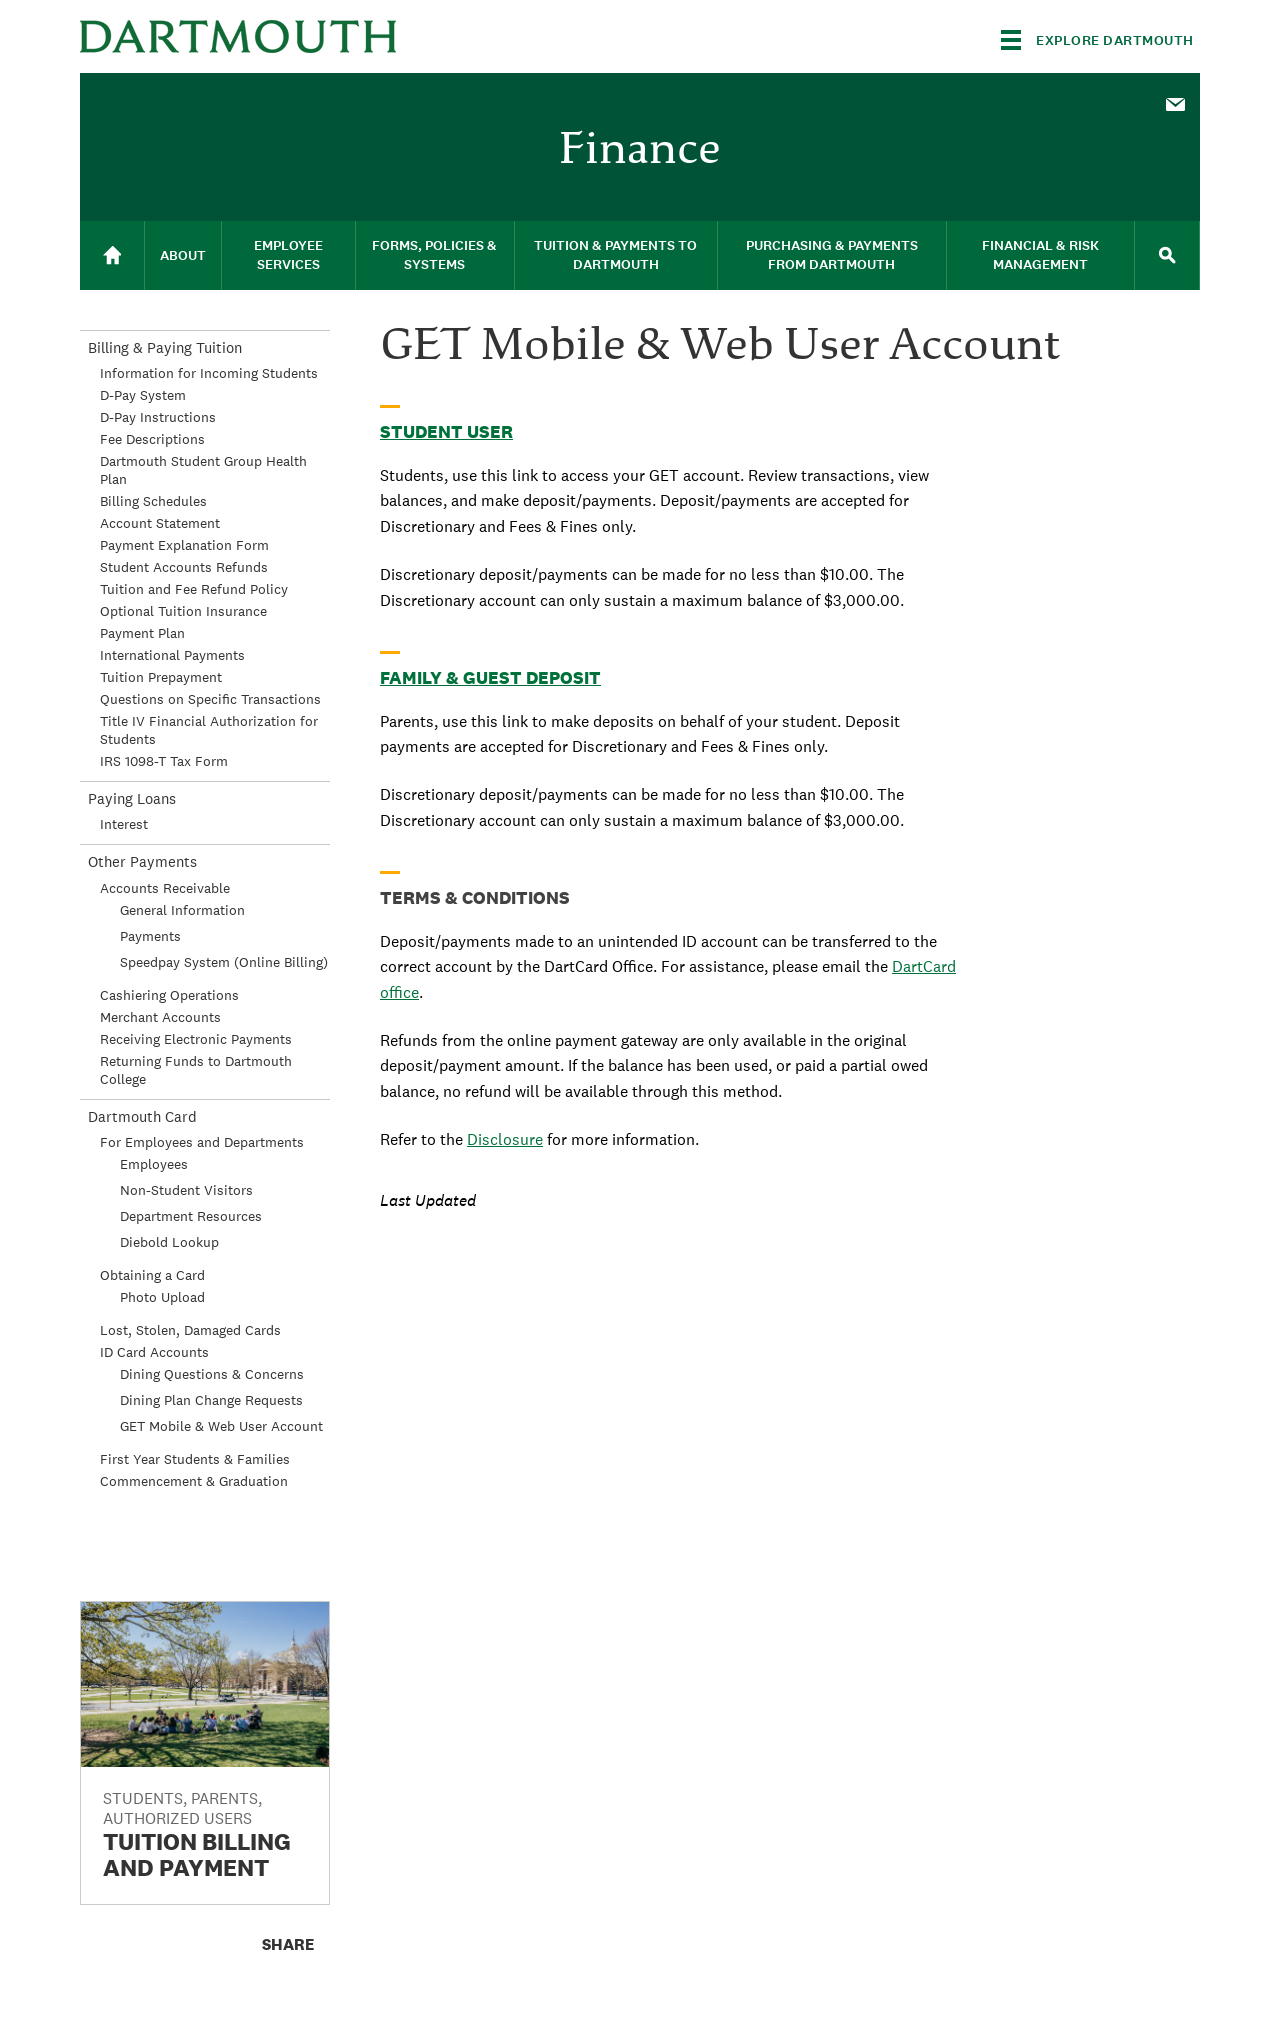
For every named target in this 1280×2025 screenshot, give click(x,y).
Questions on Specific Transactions (210, 699)
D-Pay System (143, 395)
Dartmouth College (238, 36)
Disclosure (505, 1139)
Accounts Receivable (165, 888)
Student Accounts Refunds (184, 567)
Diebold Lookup (169, 1242)
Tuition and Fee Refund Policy (194, 589)
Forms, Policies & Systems (434, 255)
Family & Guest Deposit (490, 677)
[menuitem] (1175, 103)
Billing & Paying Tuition (165, 347)
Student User (446, 431)
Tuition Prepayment (161, 677)
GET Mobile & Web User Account (221, 1426)
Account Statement (160, 523)
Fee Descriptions (152, 439)
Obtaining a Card (152, 1275)
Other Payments (142, 861)
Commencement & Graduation (194, 1481)
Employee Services (288, 255)
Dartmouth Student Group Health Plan (203, 470)
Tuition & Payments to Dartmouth (615, 255)
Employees (154, 1164)
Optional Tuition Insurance (183, 611)
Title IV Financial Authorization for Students (209, 730)
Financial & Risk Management (1040, 255)
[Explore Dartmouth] (1097, 40)
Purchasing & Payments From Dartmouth (832, 255)
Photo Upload (162, 1297)
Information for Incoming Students (209, 373)
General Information (182, 910)
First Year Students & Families (195, 1459)
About (183, 255)
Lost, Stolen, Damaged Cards (190, 1330)
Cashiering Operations (169, 995)
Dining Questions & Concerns (212, 1374)
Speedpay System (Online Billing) (224, 962)
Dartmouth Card (142, 1116)
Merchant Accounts (160, 1017)
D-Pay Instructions (158, 417)
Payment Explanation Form (184, 545)
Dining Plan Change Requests (211, 1400)
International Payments (172, 655)
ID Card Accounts (154, 1352)
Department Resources (191, 1216)
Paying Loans (132, 798)
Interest (124, 824)
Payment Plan (142, 633)
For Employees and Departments (202, 1142)
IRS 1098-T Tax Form (164, 761)
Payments (150, 936)
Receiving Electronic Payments (196, 1039)
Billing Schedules (153, 501)
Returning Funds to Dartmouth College (196, 1070)
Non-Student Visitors (186, 1190)
